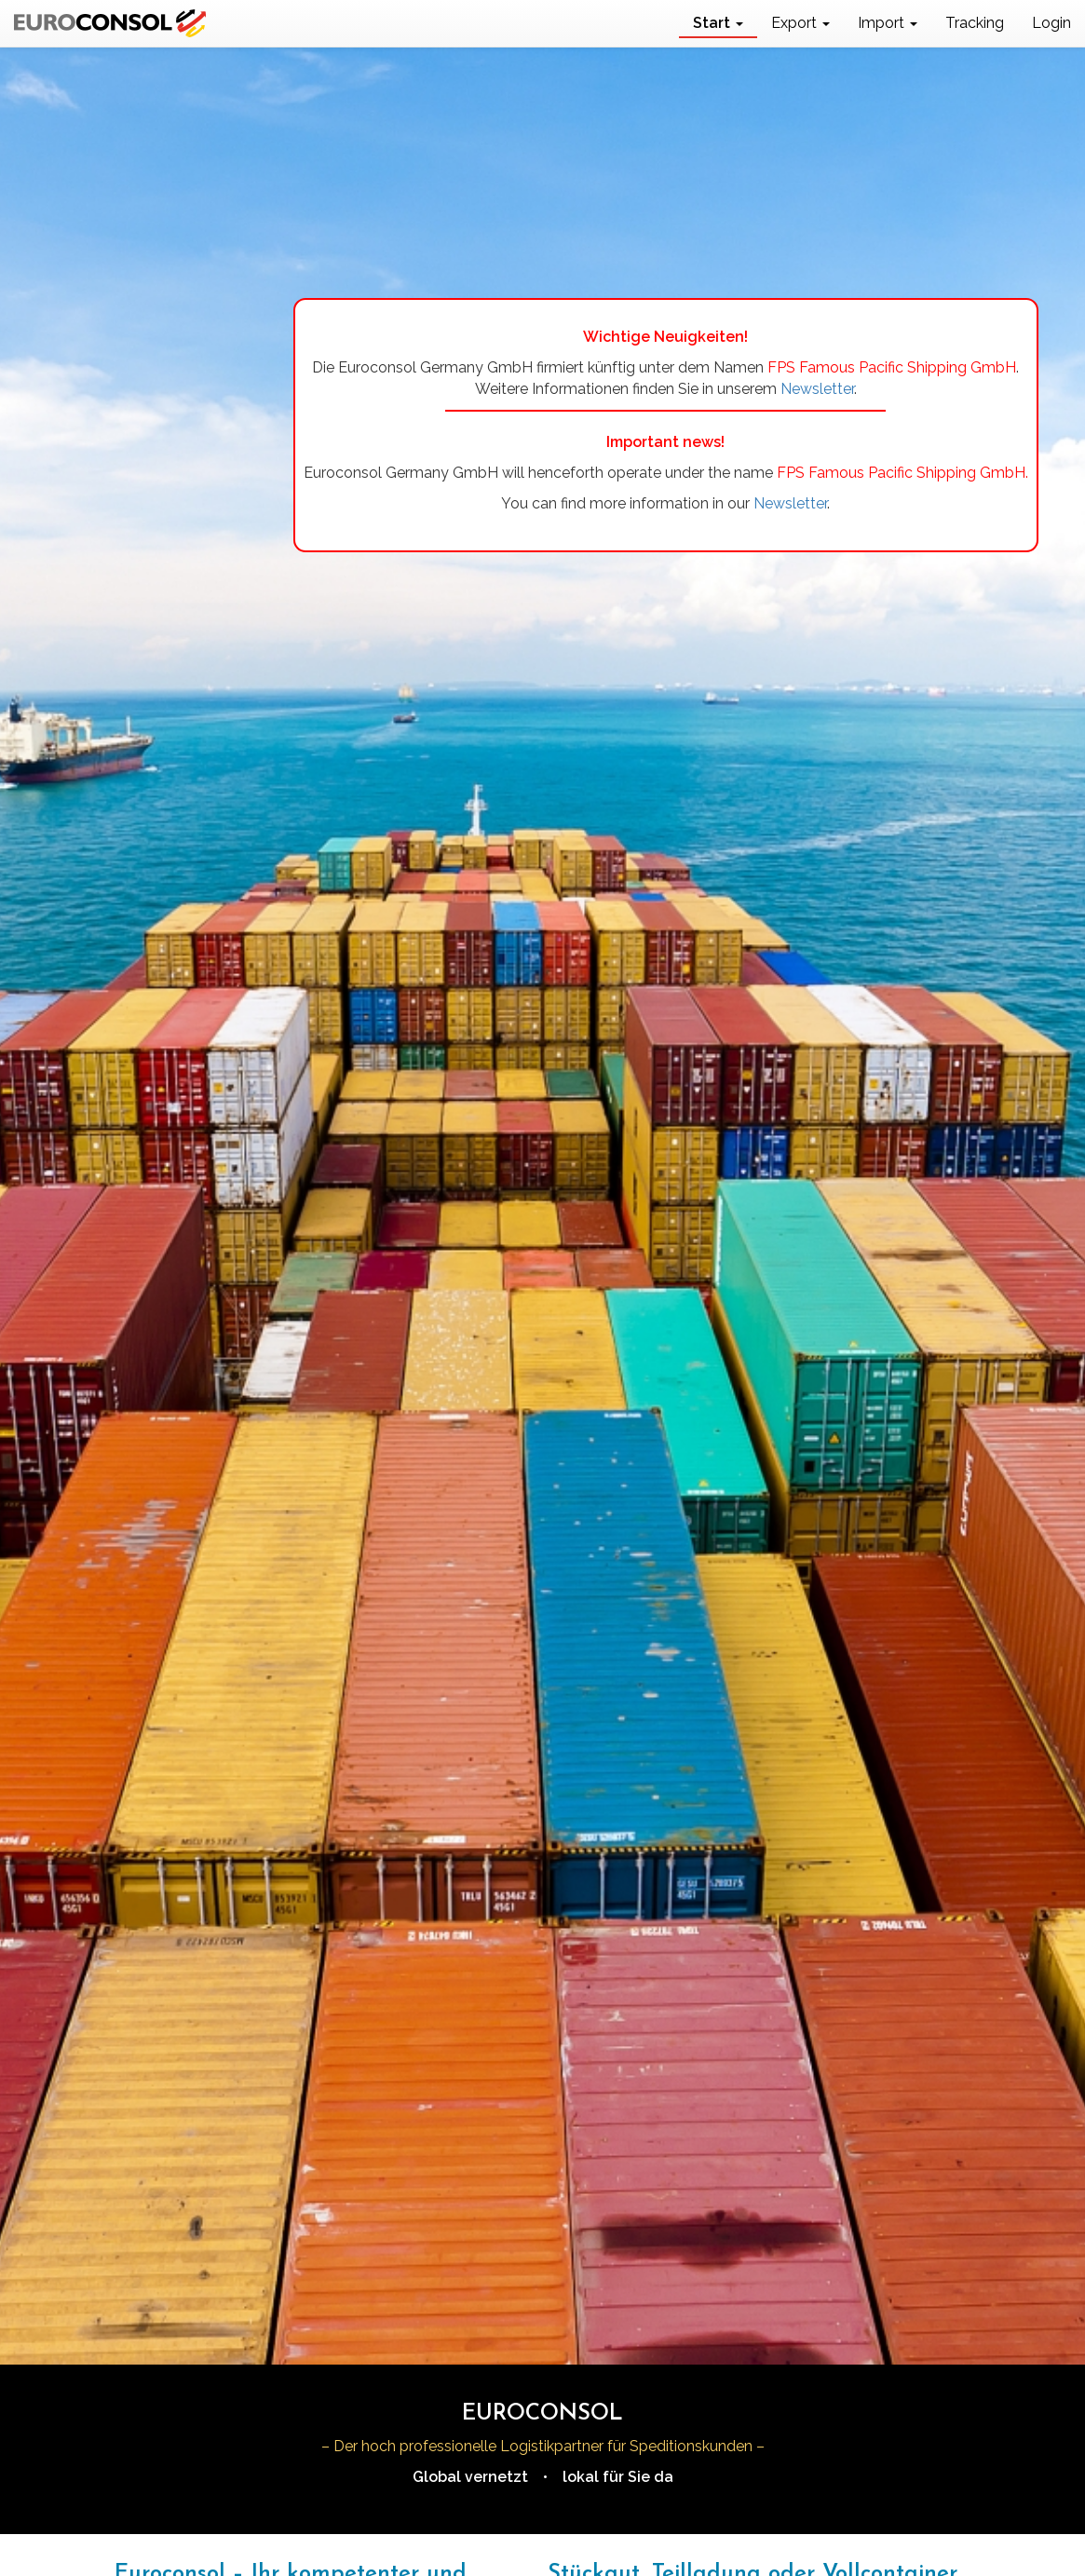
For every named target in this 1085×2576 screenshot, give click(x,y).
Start (718, 23)
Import (887, 23)
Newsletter (817, 389)
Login (1051, 23)
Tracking (974, 23)
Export (800, 23)
